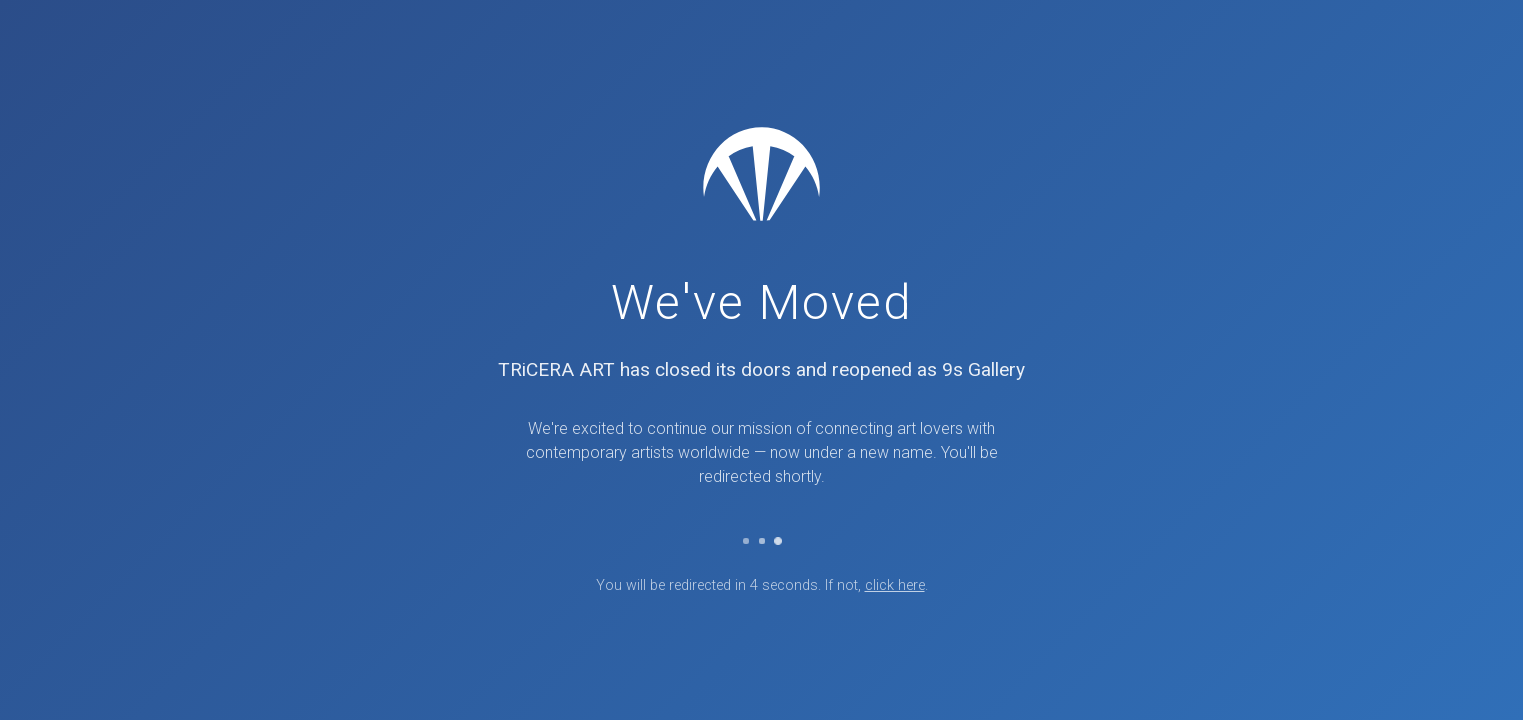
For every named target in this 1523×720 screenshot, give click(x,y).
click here (895, 585)
